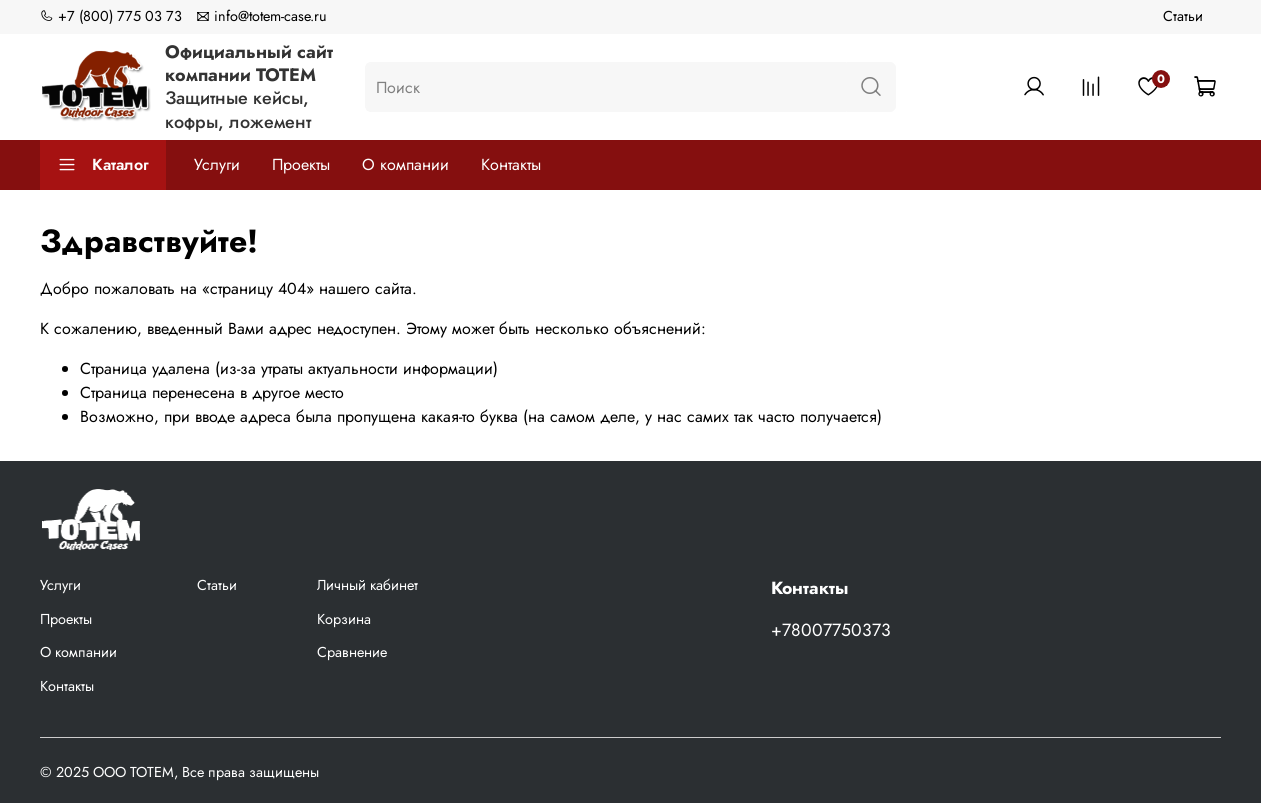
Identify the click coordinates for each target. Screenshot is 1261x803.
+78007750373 (831, 630)
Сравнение (352, 652)
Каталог (103, 164)
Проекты (301, 164)
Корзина (344, 619)
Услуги (217, 164)
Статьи (1183, 16)
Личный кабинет (367, 585)
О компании (405, 164)
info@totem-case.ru (261, 16)
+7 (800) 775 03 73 (111, 16)
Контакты (511, 164)
